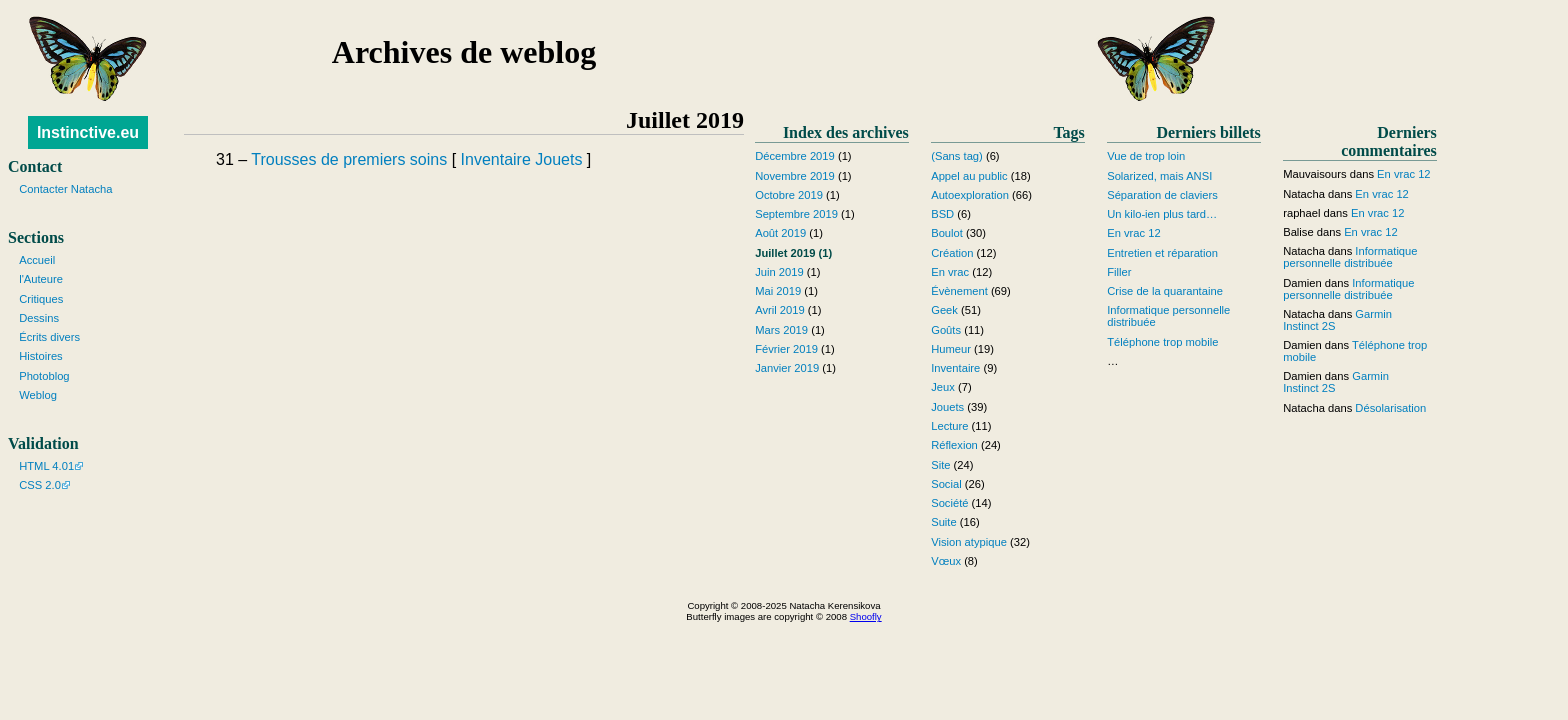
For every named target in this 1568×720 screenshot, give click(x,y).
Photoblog (44, 376)
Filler (1119, 272)
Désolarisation (1390, 408)
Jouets (558, 159)
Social (946, 484)
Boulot (947, 233)
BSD (942, 214)
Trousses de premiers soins (349, 159)
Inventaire (496, 159)
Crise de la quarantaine (1165, 291)
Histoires (41, 356)
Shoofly (866, 616)
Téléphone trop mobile (1162, 342)
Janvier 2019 (787, 368)
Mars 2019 (781, 330)
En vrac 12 (1133, 233)
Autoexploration (970, 195)
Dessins (39, 318)
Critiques (41, 299)
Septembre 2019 (796, 214)
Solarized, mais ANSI (1159, 176)
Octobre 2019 (789, 195)
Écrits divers (49, 337)
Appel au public (969, 176)
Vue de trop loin (1146, 156)
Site (940, 465)
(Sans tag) (957, 156)
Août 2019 (780, 233)
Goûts (946, 330)
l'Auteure (41, 279)
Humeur (951, 349)
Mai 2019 (778, 291)
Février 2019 (786, 349)
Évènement (959, 291)
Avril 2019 (780, 310)
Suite (944, 522)
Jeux (943, 387)
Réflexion (954, 445)
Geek (944, 310)
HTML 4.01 (46, 466)
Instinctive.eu (88, 132)
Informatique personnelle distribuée (1350, 257)
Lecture (949, 426)
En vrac (950, 272)
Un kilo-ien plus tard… (1162, 214)
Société (949, 503)
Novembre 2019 (795, 176)
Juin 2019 (779, 272)
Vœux (946, 561)
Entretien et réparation (1162, 253)
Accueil (37, 260)
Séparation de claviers (1162, 195)
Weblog (38, 395)
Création (952, 253)
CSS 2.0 (40, 485)
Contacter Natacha (65, 189)
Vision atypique (969, 542)
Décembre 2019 (795, 156)
